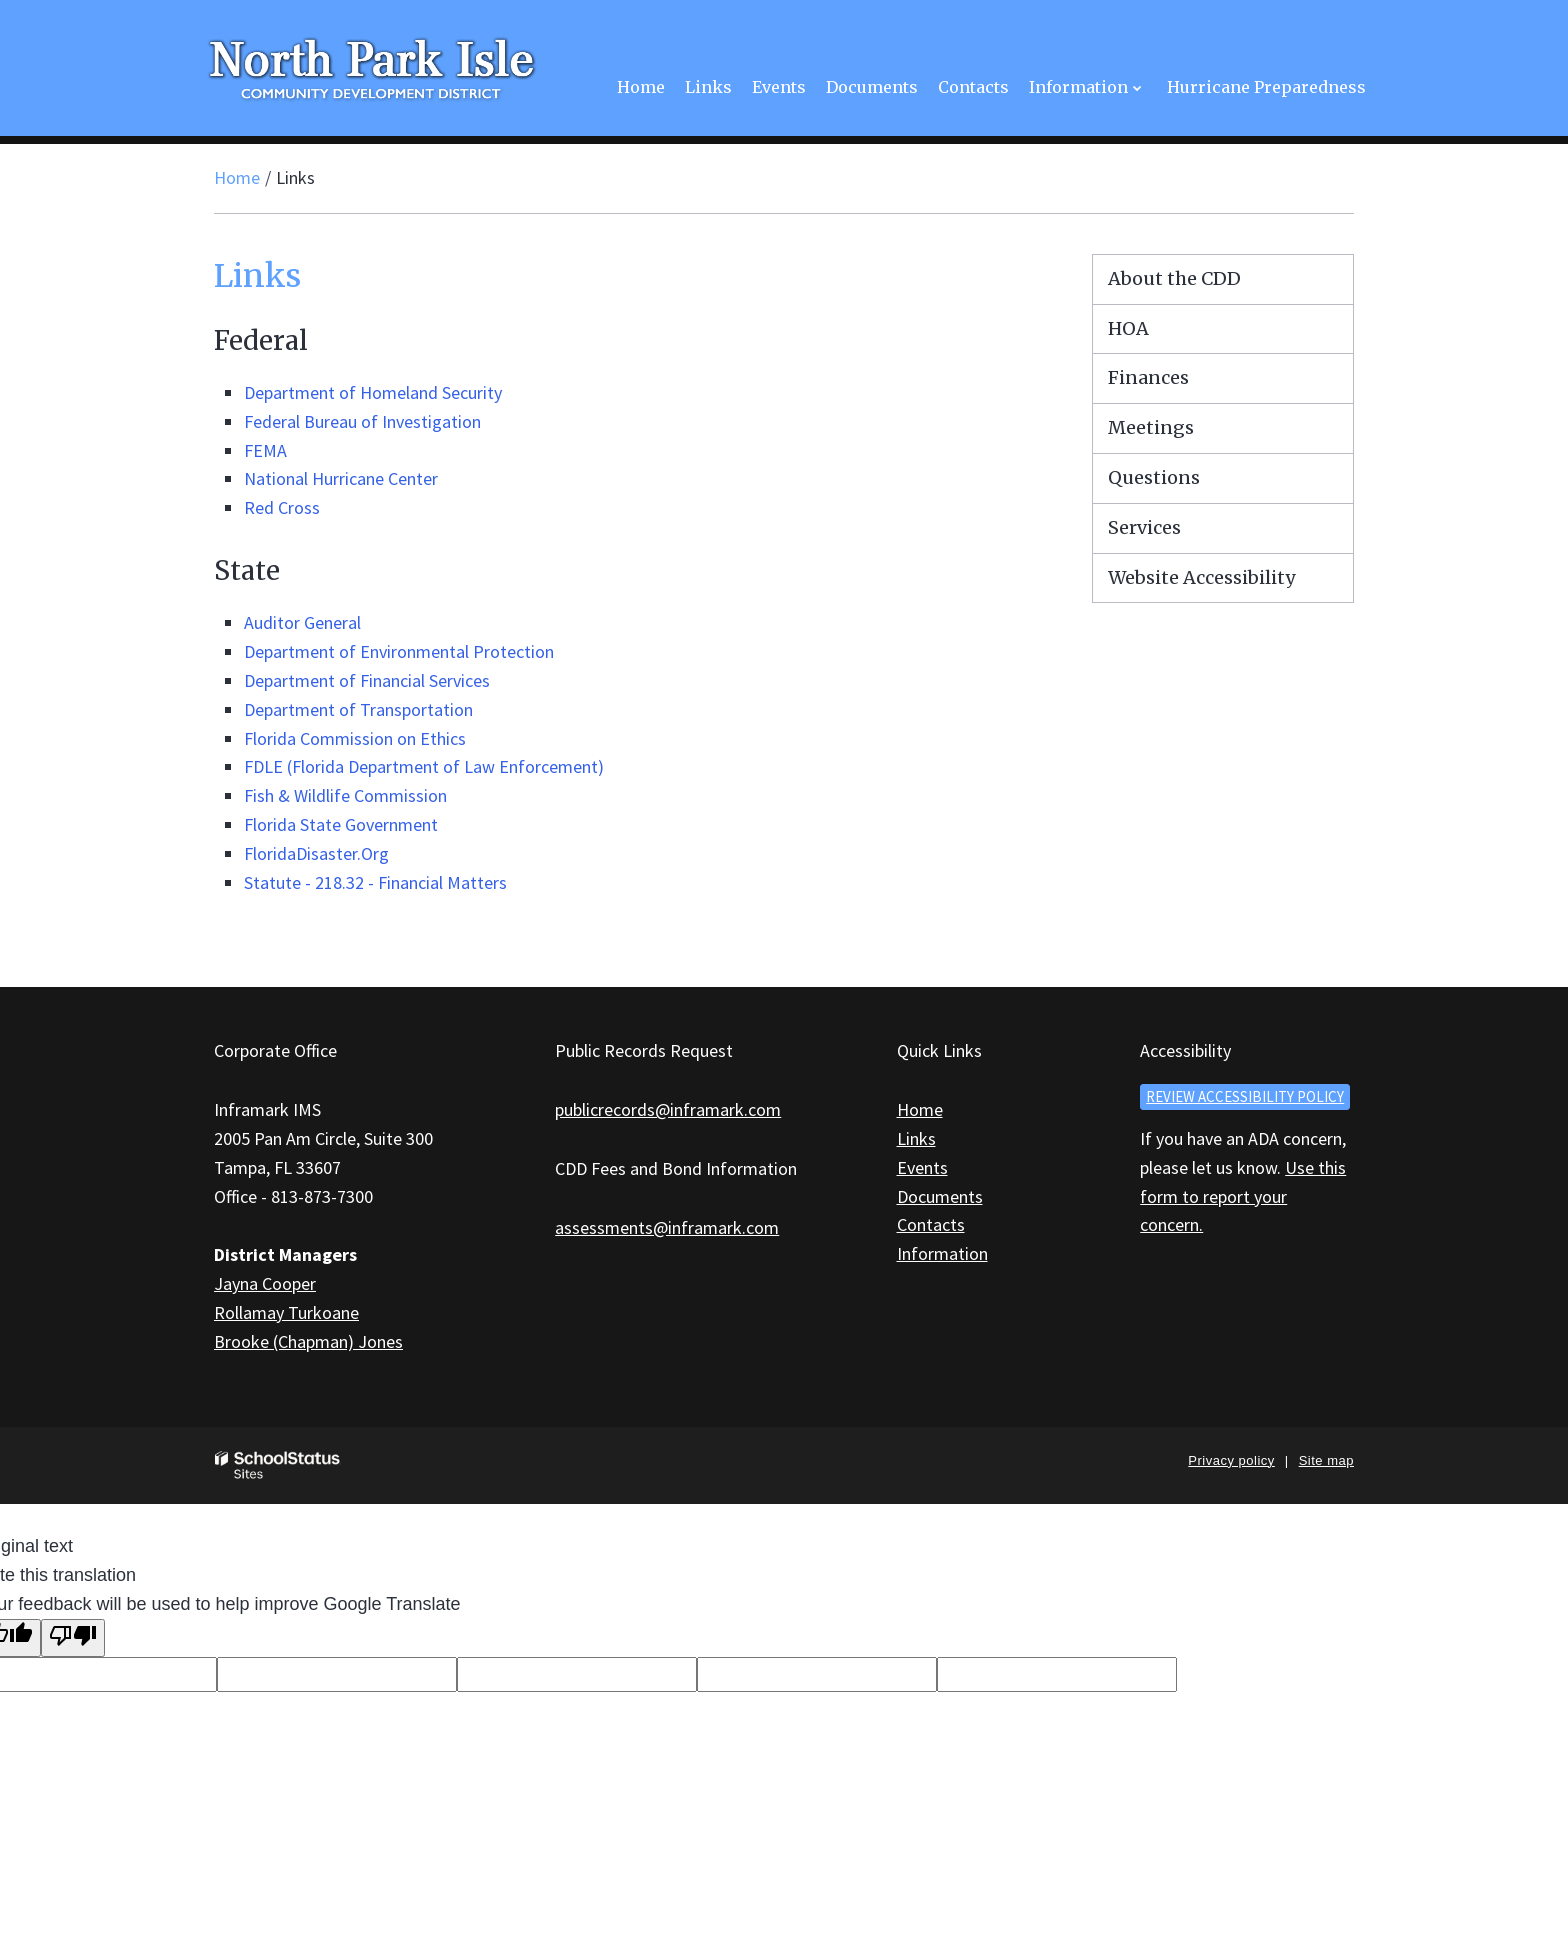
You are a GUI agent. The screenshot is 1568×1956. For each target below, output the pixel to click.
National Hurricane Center (341, 478)
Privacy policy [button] (1231, 1460)
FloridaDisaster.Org (316, 853)
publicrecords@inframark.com (668, 1109)
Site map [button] (1326, 1460)
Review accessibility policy (1245, 1096)
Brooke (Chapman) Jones (308, 1341)
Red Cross (282, 507)
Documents (940, 1196)
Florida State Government (341, 824)
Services (1144, 527)
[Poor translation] (73, 1638)
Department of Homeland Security (373, 392)
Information (942, 1253)
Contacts (931, 1224)
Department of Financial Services (367, 680)
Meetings (1151, 427)
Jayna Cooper (265, 1283)
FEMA (265, 450)
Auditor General (302, 622)
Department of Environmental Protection (399, 651)
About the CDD (1174, 278)
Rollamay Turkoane (286, 1312)
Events (922, 1167)
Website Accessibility (1201, 577)
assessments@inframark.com (667, 1227)
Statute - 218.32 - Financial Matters (375, 882)
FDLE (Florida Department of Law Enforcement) (424, 766)
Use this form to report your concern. (1243, 1196)
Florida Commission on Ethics (355, 738)
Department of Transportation (358, 709)
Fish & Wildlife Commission (345, 795)
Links (916, 1138)
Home (237, 177)
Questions (1154, 477)
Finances (1148, 377)
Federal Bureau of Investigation (362, 421)
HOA (1128, 328)
